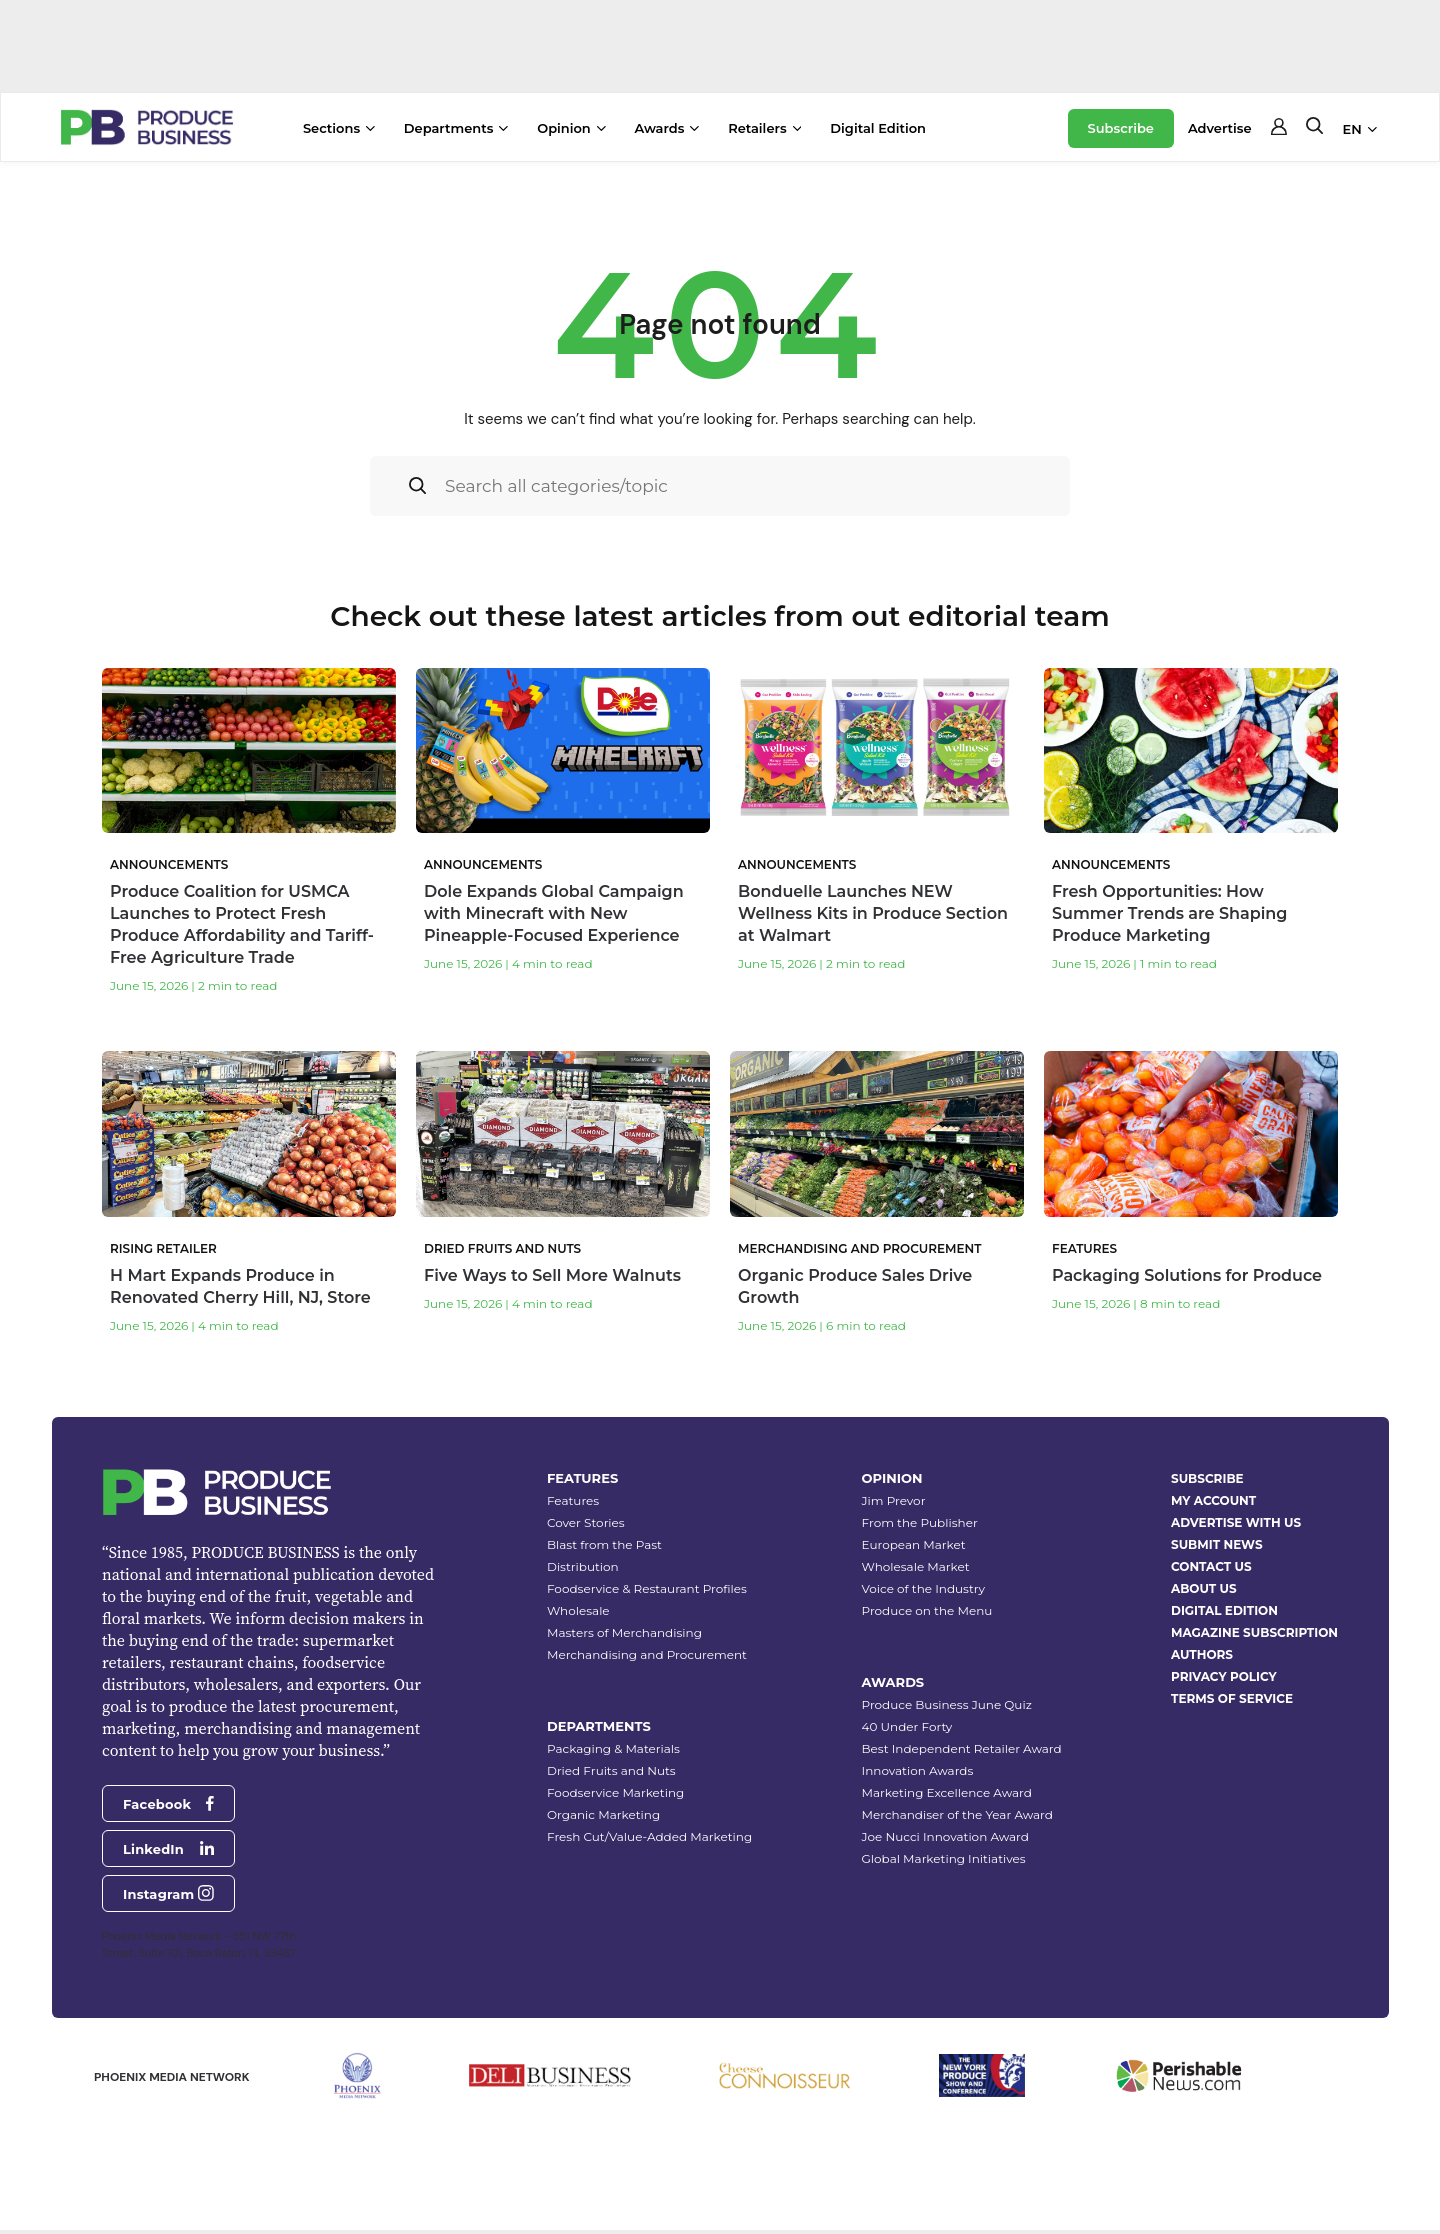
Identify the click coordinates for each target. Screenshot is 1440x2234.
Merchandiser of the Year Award (957, 1814)
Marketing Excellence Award (947, 1792)
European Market (914, 1544)
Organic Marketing (603, 1814)
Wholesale (578, 1610)
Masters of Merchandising (624, 1632)
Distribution (583, 1566)
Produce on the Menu (927, 1610)
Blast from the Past (604, 1544)
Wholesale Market (916, 1566)
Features (573, 1500)
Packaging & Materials (613, 1748)
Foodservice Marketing (615, 1792)
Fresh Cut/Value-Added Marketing (649, 1836)
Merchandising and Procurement (647, 1654)
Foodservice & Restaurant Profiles (647, 1588)
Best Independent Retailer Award (962, 1748)
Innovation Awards (918, 1770)
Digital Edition (878, 128)
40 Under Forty (907, 1726)
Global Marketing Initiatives (944, 1858)
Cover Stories (586, 1522)
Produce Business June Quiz (947, 1704)
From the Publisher (920, 1522)
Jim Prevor (894, 1500)
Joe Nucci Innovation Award (945, 1836)
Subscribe (1121, 128)
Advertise (1220, 128)
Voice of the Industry (924, 1588)
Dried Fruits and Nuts (611, 1770)
